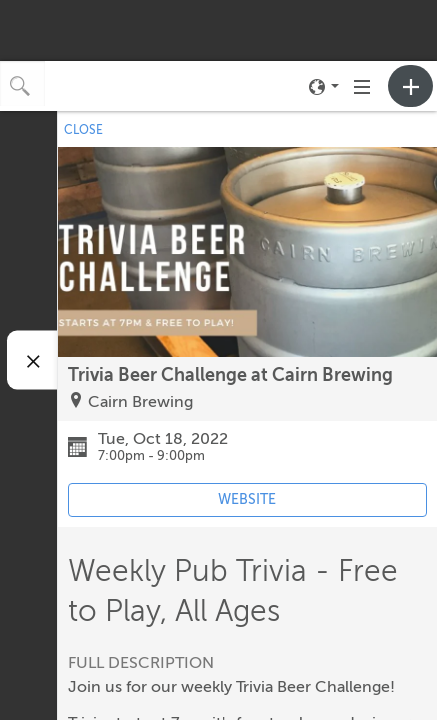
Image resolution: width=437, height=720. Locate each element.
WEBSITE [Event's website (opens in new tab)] (247, 499)
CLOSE (83, 130)
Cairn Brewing (140, 402)
